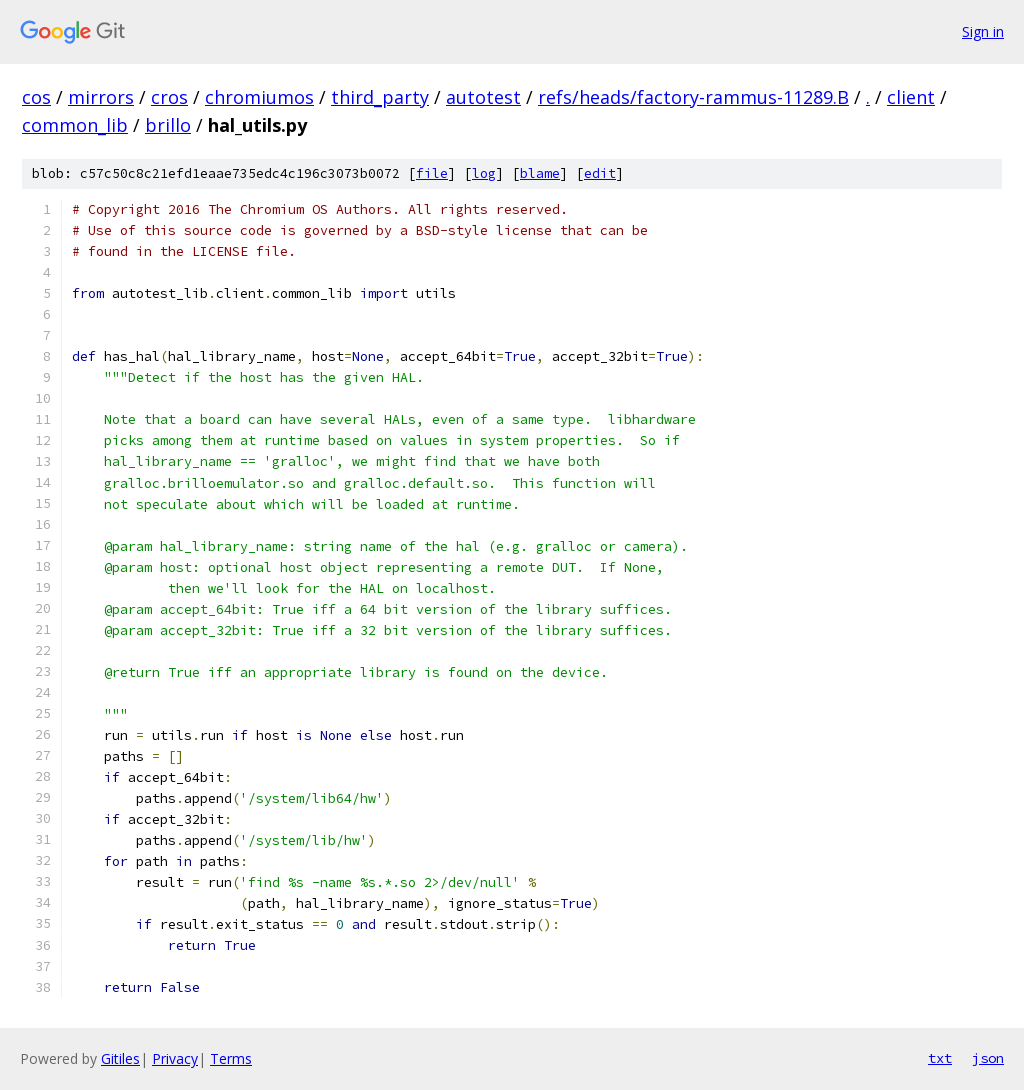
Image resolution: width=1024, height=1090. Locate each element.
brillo (168, 125)
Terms (231, 1058)
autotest (483, 97)
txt (940, 1058)
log (484, 173)
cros (169, 97)
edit (600, 173)
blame (540, 173)
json (988, 1058)
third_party (380, 97)
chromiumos (259, 97)
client (911, 97)
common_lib (75, 125)
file (432, 173)
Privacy (175, 1058)
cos (36, 97)
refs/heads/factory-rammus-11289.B (693, 97)
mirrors (101, 97)
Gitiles (120, 1058)
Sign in (983, 31)
